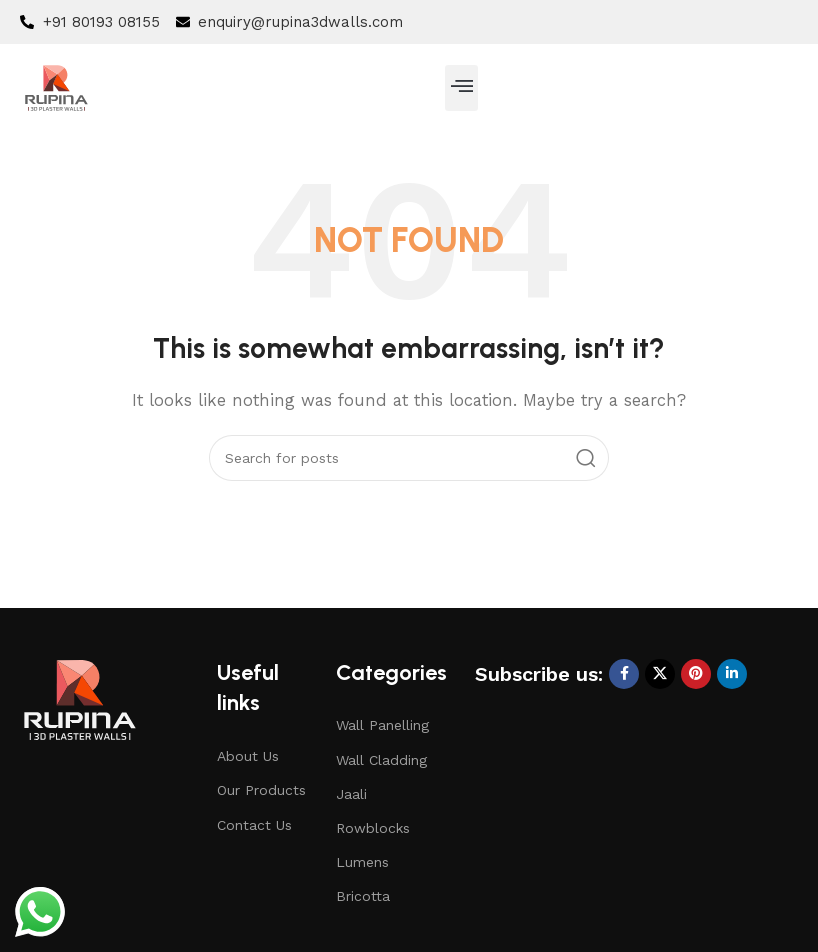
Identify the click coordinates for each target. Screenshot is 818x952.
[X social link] (660, 674)
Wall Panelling (382, 725)
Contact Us (254, 825)
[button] (461, 88)
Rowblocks (373, 828)
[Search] (409, 458)
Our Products (261, 790)
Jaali (351, 794)
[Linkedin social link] (732, 674)
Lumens (362, 862)
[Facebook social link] (624, 674)
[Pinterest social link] (696, 674)
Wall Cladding (381, 760)
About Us (248, 756)
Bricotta (363, 896)
